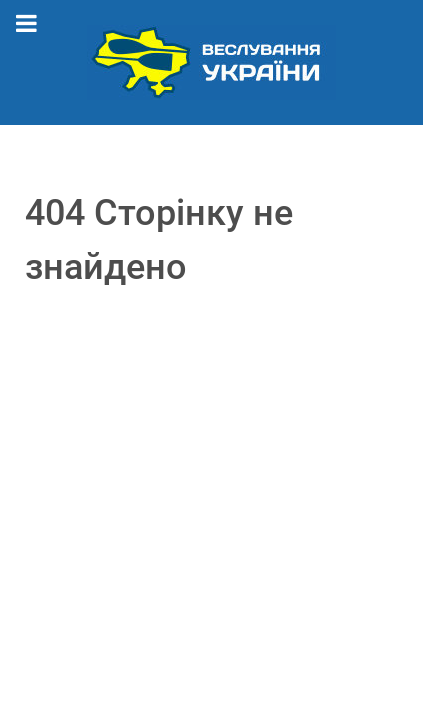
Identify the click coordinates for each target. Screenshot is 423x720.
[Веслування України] (211, 61)
